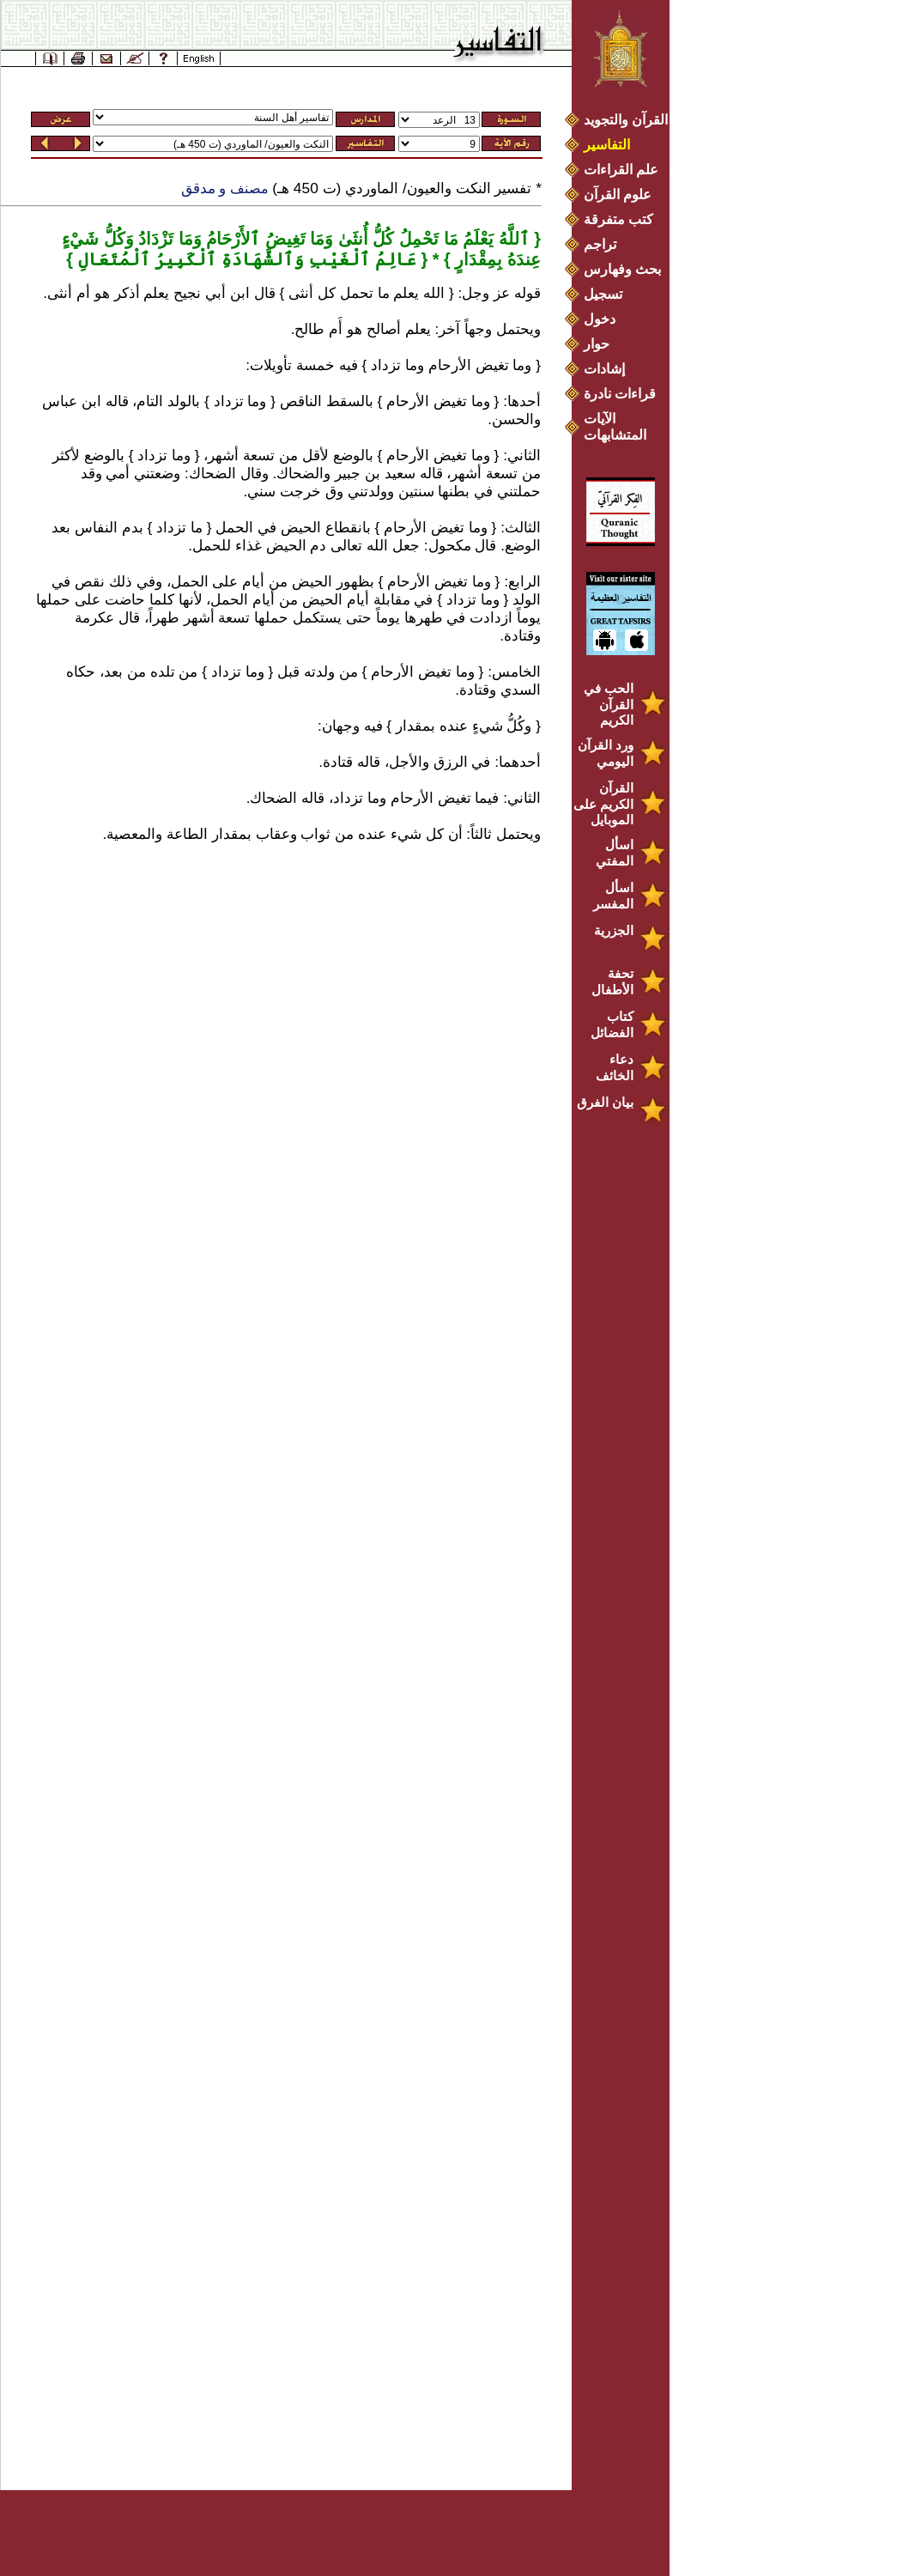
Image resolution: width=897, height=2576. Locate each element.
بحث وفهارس (626, 269)
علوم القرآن (618, 194)
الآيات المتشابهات (615, 426)
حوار (596, 344)
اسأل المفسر (613, 895)
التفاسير (607, 144)
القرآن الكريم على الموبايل (603, 804)
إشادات (604, 368)
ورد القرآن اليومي (605, 753)
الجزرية (613, 930)
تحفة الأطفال (612, 981)
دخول (599, 319)
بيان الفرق (605, 1102)
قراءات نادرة (620, 393)
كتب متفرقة (618, 219)
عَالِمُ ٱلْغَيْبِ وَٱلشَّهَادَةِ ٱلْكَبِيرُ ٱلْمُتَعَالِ (244, 259)
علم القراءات (621, 169)
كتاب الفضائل (612, 1024)
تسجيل (603, 294)
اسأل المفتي (614, 852)
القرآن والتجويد (626, 119)
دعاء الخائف (614, 1067)
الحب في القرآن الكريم (608, 704)
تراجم (600, 244)
